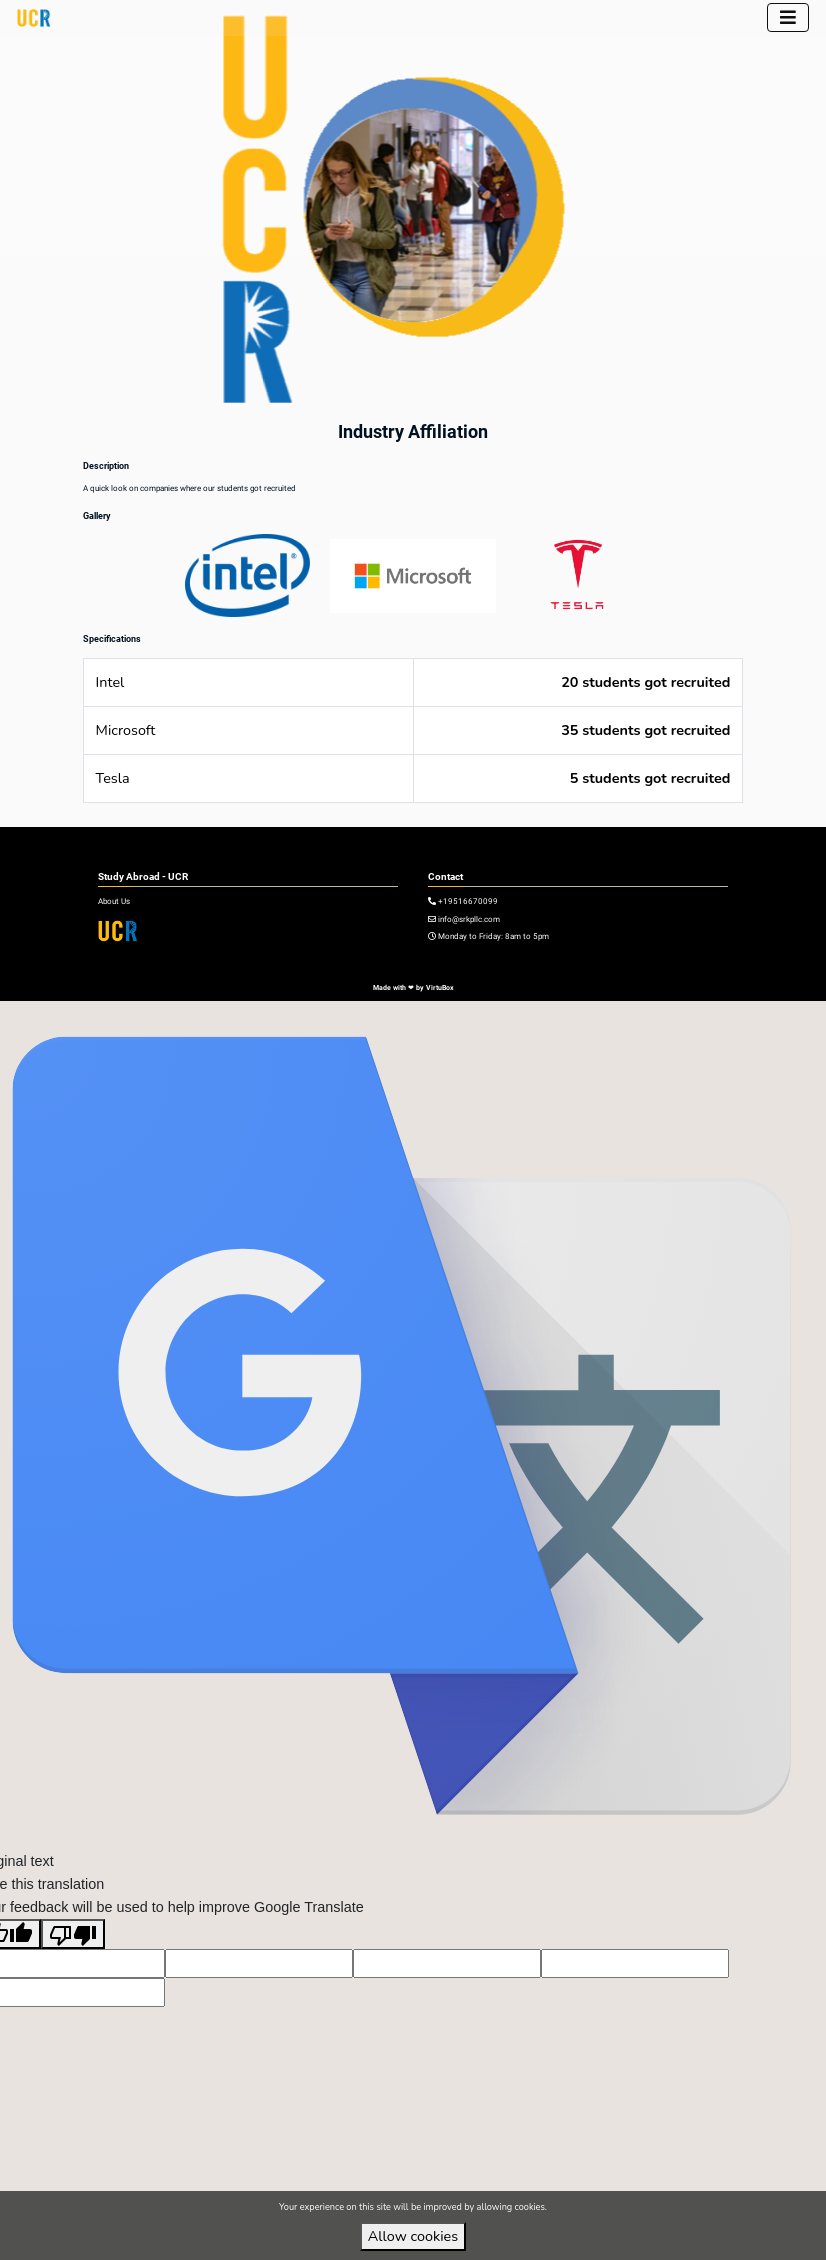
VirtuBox (440, 987)
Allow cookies (413, 2236)
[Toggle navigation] (788, 17)
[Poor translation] (73, 1934)
